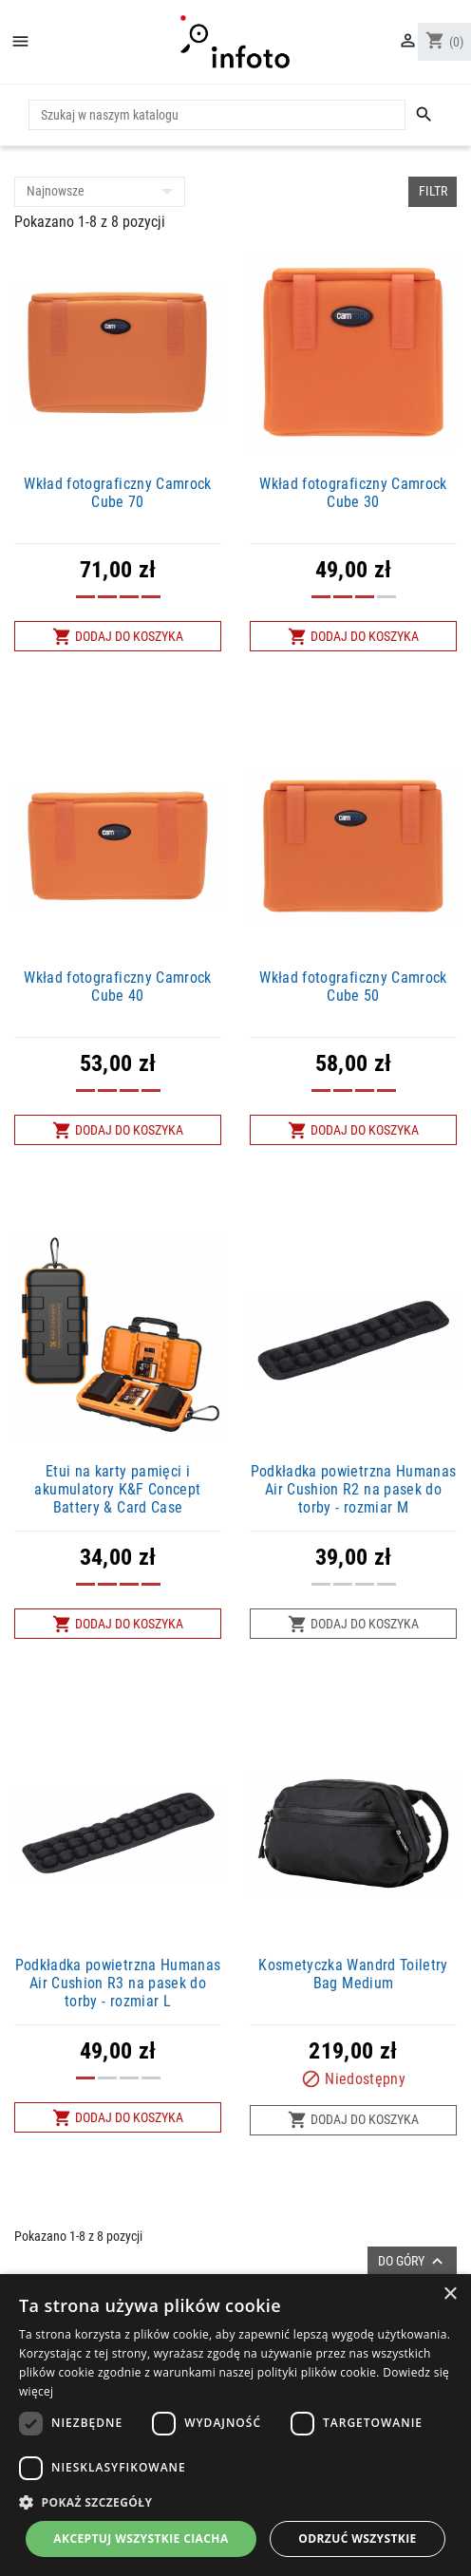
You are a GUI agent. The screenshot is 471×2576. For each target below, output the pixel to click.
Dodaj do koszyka (117, 637)
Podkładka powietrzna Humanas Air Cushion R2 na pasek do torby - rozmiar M (354, 1489)
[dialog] (235, 2425)
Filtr (433, 190)
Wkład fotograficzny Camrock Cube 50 (352, 986)
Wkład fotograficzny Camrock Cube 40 (117, 986)
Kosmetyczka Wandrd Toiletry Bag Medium (352, 1974)
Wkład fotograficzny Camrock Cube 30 (352, 493)
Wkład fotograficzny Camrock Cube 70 (117, 493)
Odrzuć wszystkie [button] (357, 2538)
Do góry (412, 2261)
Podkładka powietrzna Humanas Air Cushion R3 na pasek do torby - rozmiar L (118, 1983)
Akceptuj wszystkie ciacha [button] (140, 2538)
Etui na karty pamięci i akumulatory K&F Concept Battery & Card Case (117, 1489)
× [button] (450, 2294)
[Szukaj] (216, 115)
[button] (235, 2502)
